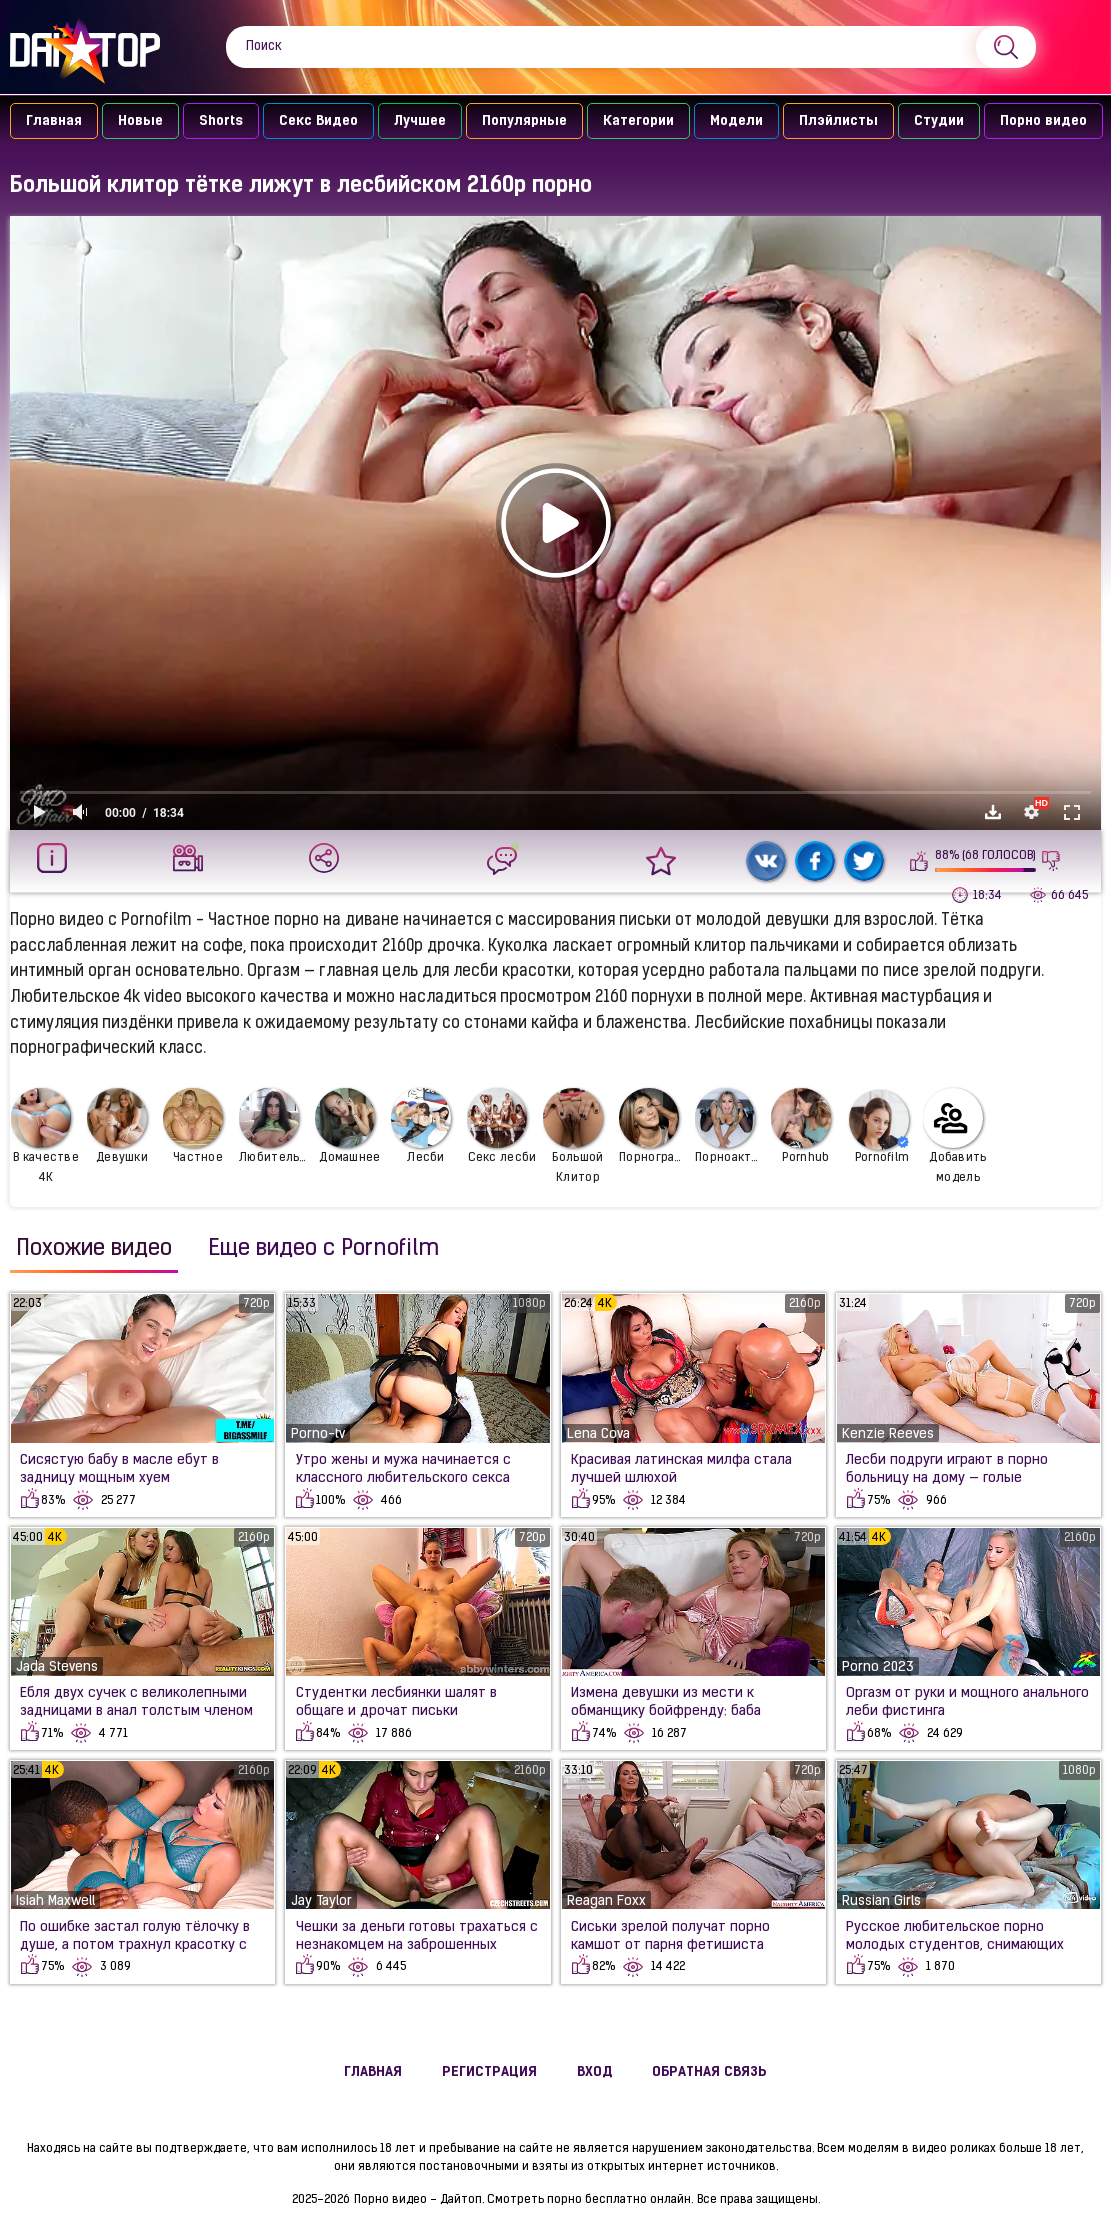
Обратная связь (709, 2072)
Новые (140, 121)
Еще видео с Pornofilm (324, 1249)
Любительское (274, 1126)
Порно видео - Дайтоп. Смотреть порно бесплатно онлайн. (523, 2200)
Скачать (993, 812)
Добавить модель (955, 1136)
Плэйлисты (838, 121)
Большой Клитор (573, 1136)
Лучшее (420, 121)
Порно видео (1043, 121)
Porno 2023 (878, 1667)
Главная (54, 121)
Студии (939, 121)
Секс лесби (502, 1126)
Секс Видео (318, 121)
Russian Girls (881, 1901)
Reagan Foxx (606, 1901)
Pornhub (801, 1126)
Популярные (524, 121)
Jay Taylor (321, 1901)
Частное (193, 1126)
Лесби (421, 1126)
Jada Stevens (57, 1667)
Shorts (221, 121)
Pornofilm (879, 1127)
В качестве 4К (45, 1136)
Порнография (654, 1126)
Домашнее (348, 1126)
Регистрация (489, 2072)
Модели (736, 121)
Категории (638, 121)
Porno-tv (318, 1434)
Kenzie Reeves (888, 1434)
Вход (594, 2072)
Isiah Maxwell (55, 1901)
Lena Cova (598, 1434)
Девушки (117, 1126)
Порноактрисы (730, 1126)
